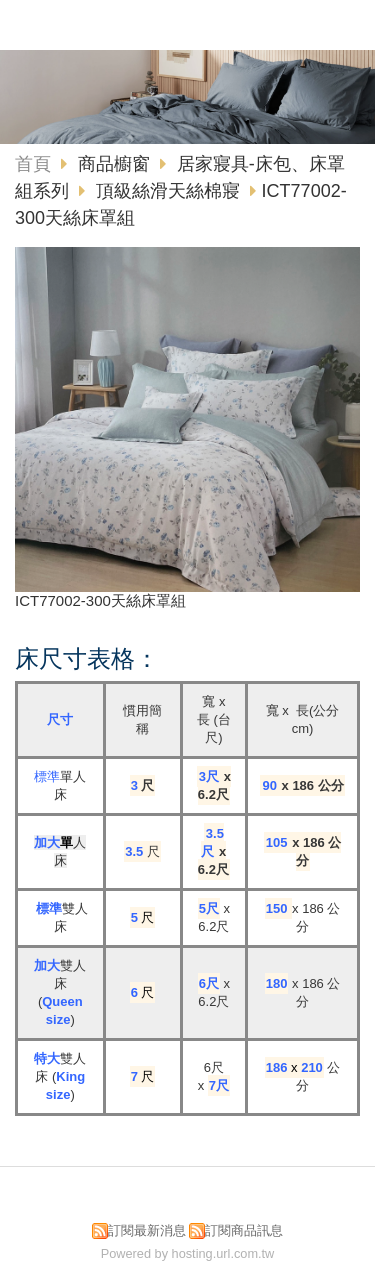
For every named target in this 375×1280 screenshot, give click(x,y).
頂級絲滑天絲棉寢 (168, 191)
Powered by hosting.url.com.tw (188, 1253)
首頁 (33, 164)
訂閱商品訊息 (244, 1230)
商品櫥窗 (116, 164)
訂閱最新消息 (147, 1230)
